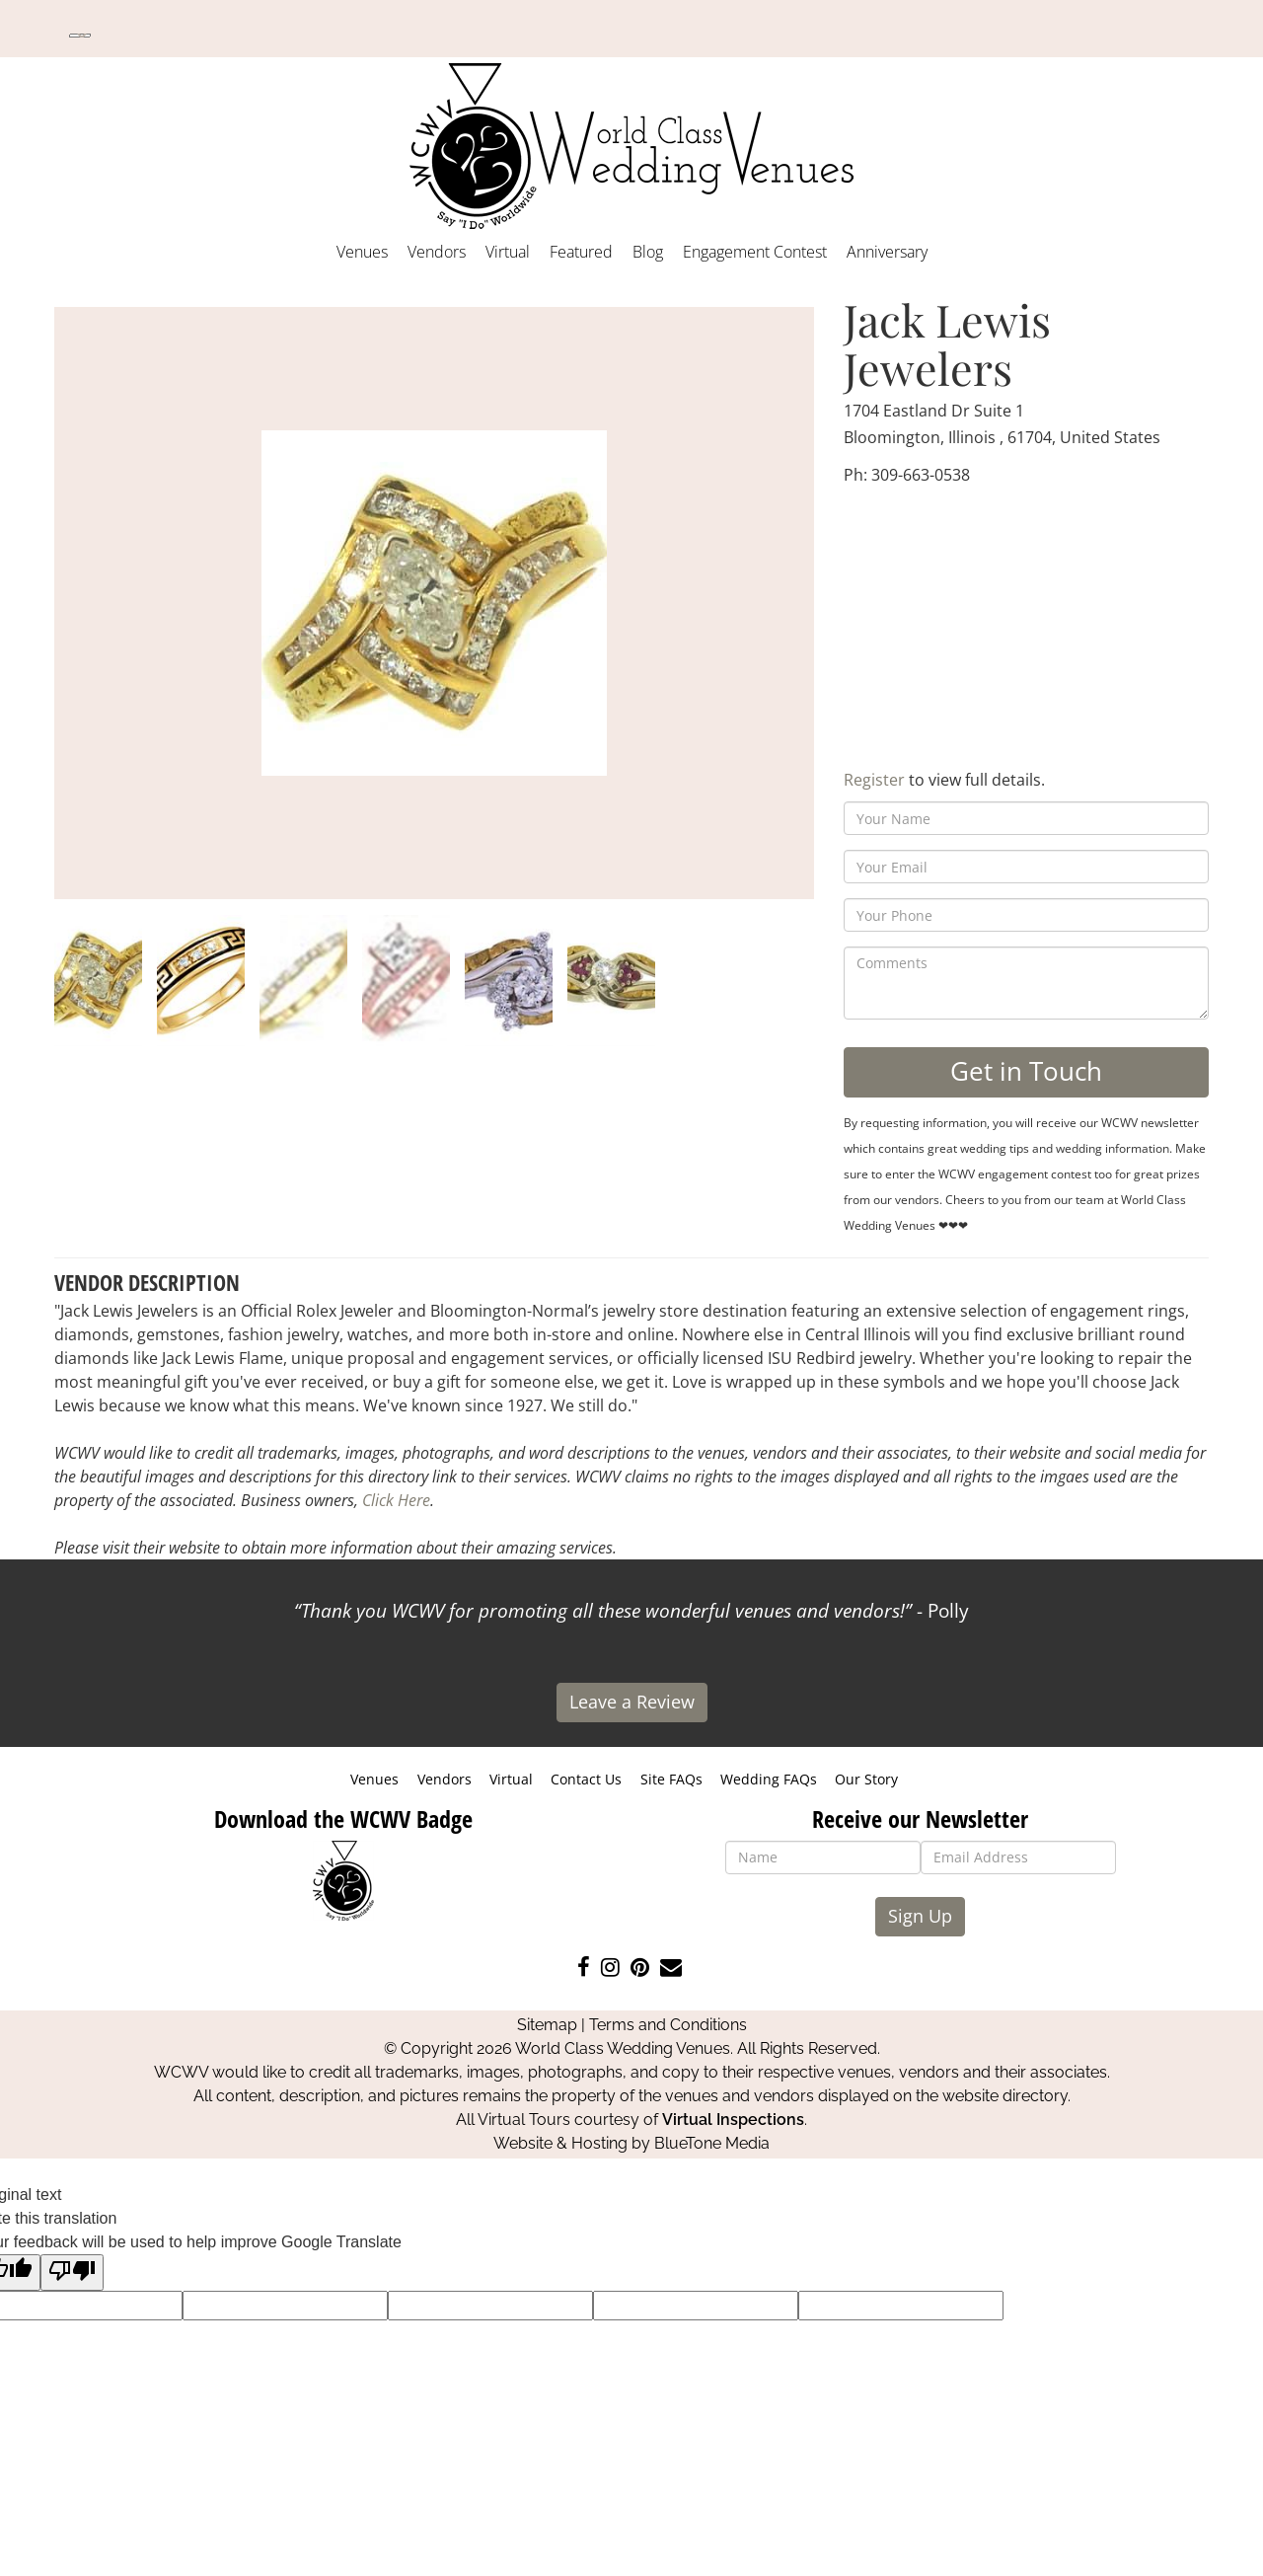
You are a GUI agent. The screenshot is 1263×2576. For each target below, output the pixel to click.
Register (874, 780)
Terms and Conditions (668, 2024)
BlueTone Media (712, 2143)
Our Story (866, 1779)
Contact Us (586, 1779)
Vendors (437, 252)
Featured (581, 252)
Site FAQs (671, 1779)
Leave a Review (632, 1701)
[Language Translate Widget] (80, 36)
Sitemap (547, 2024)
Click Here (396, 1500)
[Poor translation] (72, 2272)
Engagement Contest (755, 252)
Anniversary (887, 252)
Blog (647, 252)
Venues (362, 252)
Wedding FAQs (768, 1779)
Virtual (507, 252)
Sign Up (920, 1916)
